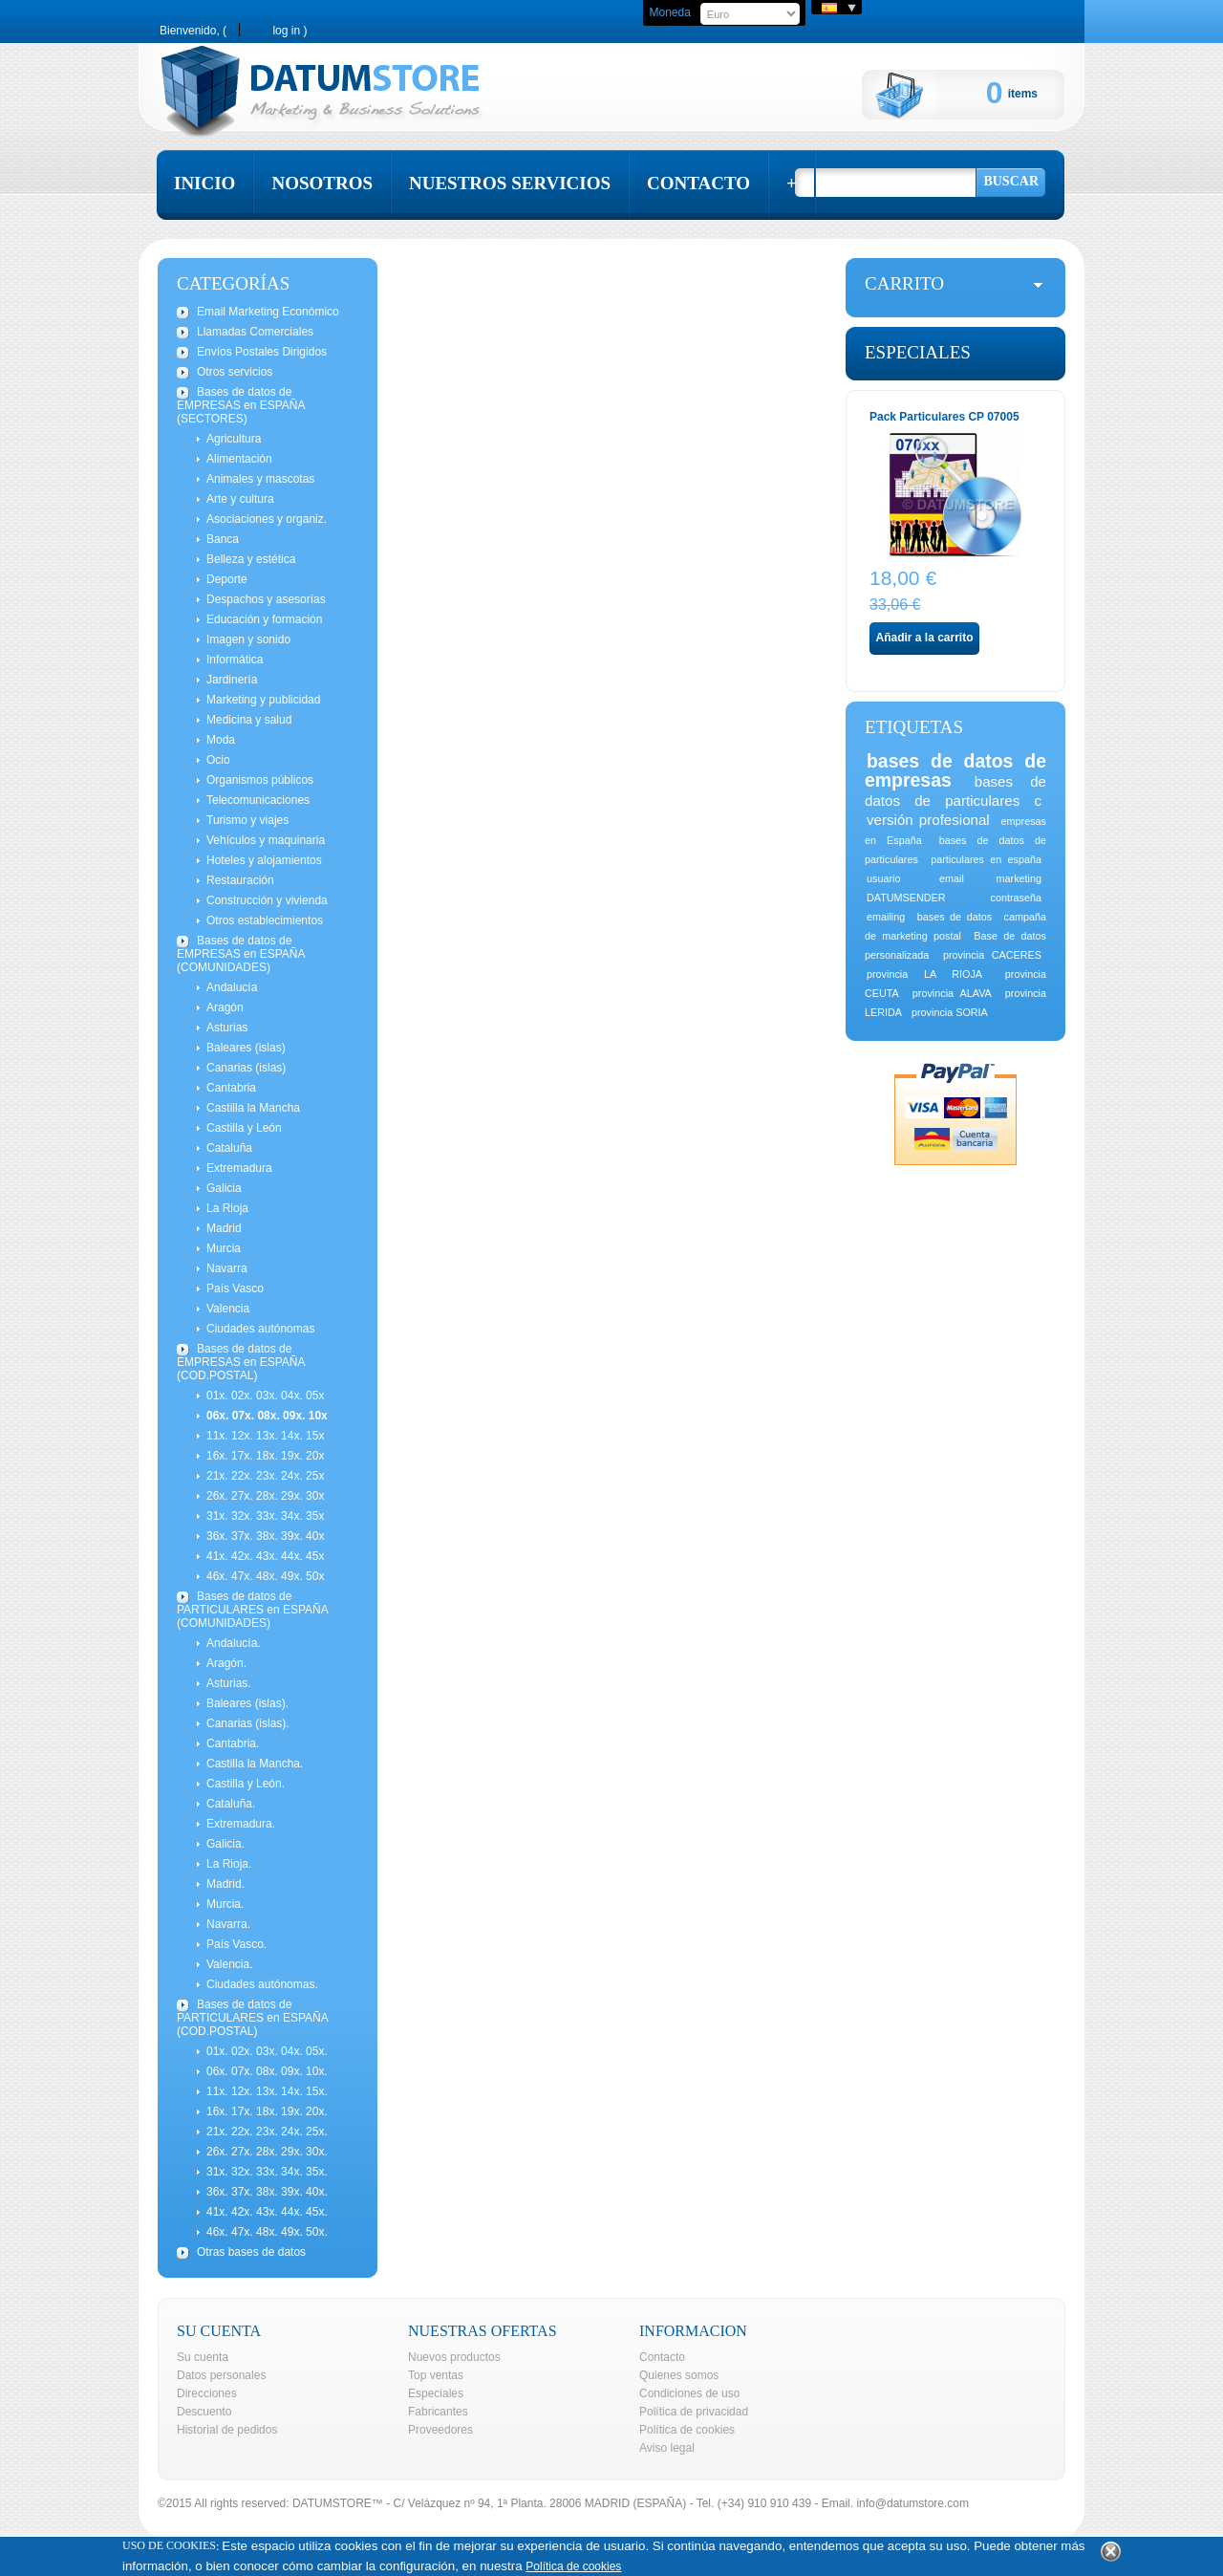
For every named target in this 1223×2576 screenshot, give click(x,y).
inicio (204, 183)
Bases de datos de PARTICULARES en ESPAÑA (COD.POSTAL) (253, 2018)
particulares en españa (986, 859)
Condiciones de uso (689, 2393)
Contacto (662, 2357)
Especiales (918, 352)
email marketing (990, 878)
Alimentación (239, 458)
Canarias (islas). (248, 1723)
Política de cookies (687, 2429)
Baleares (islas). (247, 1703)
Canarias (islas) (246, 1067)
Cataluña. (230, 1803)
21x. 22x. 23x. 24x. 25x (265, 1476)
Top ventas (435, 2375)
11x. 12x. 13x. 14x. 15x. (267, 2091)
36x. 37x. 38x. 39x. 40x (265, 1536)
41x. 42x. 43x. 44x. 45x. (267, 2212)
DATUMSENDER (906, 897)
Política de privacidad (693, 2411)
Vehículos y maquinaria (265, 840)
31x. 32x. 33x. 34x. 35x (265, 1516)
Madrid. (225, 1884)
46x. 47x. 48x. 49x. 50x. (267, 2232)
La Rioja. (228, 1864)
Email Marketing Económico (268, 311)
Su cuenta (202, 2357)
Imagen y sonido (248, 639)
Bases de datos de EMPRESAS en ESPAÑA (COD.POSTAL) (241, 1362)
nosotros (322, 183)
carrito (904, 283)
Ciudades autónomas (260, 1328)
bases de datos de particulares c (955, 791)
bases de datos (954, 916)
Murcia (223, 1248)
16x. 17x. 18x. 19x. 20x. (267, 2111)
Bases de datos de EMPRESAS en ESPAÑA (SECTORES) (241, 405)
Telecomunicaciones (258, 800)
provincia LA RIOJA (924, 974)
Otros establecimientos (264, 920)
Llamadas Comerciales (255, 331)
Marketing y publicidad (263, 699)
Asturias (226, 1027)
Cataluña (229, 1148)
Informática (234, 659)
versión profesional (928, 820)
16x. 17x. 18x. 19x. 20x (265, 1455)
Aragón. (226, 1663)
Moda (220, 740)
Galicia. (225, 1844)
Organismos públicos (259, 780)
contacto (698, 183)
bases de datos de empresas (955, 770)
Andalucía (231, 987)
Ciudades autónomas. (262, 1984)
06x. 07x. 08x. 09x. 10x (267, 1415)
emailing (886, 916)
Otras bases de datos (251, 2252)
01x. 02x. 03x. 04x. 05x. (267, 2051)
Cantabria (231, 1087)
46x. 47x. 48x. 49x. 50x (265, 1576)
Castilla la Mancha (253, 1108)
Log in (286, 30)
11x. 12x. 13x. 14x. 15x (265, 1435)
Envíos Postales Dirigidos (262, 351)
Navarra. (228, 1924)
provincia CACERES (992, 955)
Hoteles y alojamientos (264, 860)
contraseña (1016, 897)
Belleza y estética (250, 559)
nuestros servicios (510, 183)
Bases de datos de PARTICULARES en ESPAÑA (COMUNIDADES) (253, 1610)
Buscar (1011, 181)
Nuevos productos (454, 2357)
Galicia (224, 1188)
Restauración (240, 880)
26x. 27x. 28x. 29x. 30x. (267, 2151)
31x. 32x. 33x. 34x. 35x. (267, 2171)
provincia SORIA (950, 1012)
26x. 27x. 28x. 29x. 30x (265, 1496)
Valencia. (229, 1964)
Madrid (224, 1228)
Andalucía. (233, 1643)
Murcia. (225, 1904)
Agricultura (233, 438)
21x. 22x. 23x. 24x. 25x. (267, 2131)
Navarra (226, 1268)
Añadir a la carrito (924, 637)
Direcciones (207, 2393)
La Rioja (227, 1208)
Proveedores (440, 2429)
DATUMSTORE (332, 2503)
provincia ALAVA (952, 993)
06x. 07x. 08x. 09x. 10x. (267, 2071)
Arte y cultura (240, 499)
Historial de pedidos (227, 2429)
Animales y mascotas (260, 479)
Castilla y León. (245, 1783)
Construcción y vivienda (267, 900)
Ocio (218, 760)
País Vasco (235, 1288)
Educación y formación (264, 619)
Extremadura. (240, 1823)
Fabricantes (438, 2411)
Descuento (204, 2411)
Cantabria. (232, 1743)
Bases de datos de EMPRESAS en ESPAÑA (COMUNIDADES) (241, 954)
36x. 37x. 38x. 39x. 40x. (267, 2191)
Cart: (924, 94)
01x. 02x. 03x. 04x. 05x (265, 1395)
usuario (883, 878)
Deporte (226, 579)
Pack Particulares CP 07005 (944, 416)
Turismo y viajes (247, 820)
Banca (222, 539)
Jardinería (231, 679)
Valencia (227, 1308)
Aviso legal (667, 2448)
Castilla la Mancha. (254, 1763)
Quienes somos (679, 2375)
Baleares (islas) (246, 1047)
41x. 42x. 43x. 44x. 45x (265, 1556)
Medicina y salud (248, 719)
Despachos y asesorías (266, 599)
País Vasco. (236, 1944)
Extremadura (239, 1168)
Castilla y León (244, 1128)
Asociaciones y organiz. (266, 519)
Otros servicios (234, 372)
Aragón (225, 1007)
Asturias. (228, 1683)
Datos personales (221, 2375)
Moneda (669, 12)
